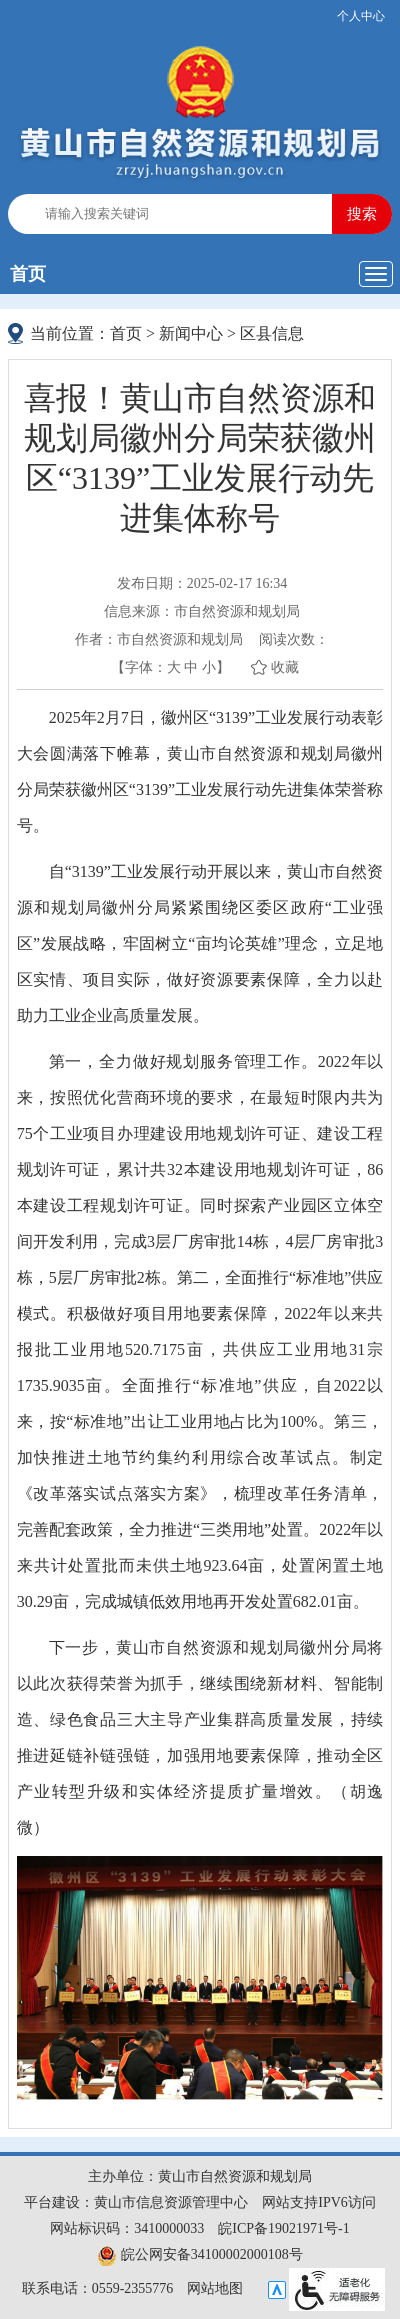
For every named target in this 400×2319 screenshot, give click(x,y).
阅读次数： (294, 639)
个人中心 (361, 16)
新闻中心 (191, 333)
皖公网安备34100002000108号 (200, 2254)
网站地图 (215, 2288)
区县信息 (272, 333)
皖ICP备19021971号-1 (283, 2228)
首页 (28, 274)
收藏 (285, 667)
